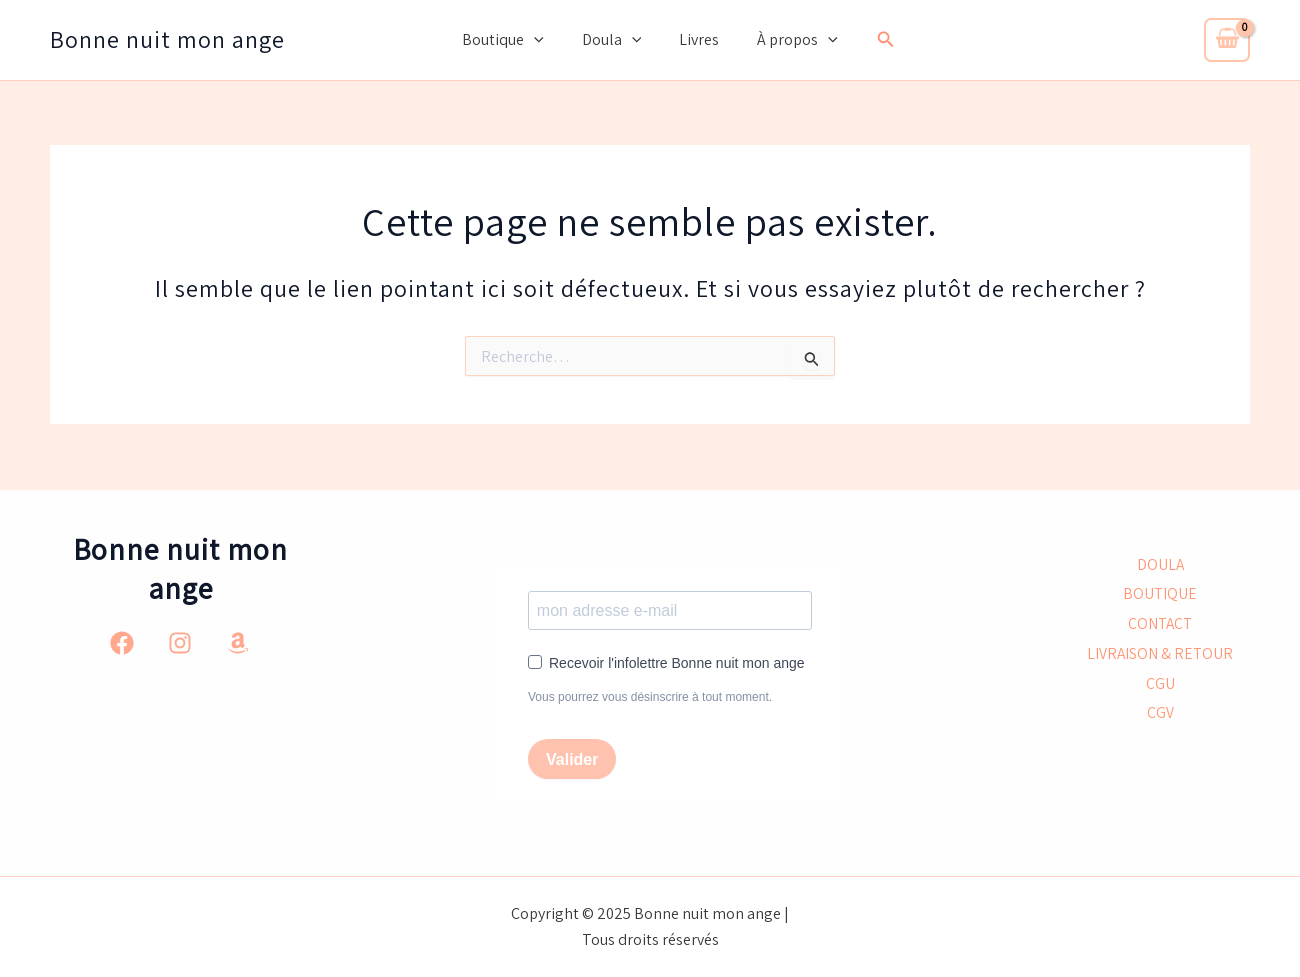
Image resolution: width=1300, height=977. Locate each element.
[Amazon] (238, 642)
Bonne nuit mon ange (167, 39)
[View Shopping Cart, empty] (1227, 40)
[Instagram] (180, 642)
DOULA (1160, 563)
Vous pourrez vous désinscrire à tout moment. (650, 697)
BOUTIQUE (1160, 593)
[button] (874, 40)
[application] (543, 40)
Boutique (512, 40)
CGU (1160, 684)
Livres (696, 39)
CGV (1160, 715)
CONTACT (1160, 623)
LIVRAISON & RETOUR (1160, 654)
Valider (572, 759)
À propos (788, 40)
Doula (615, 40)
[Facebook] (122, 642)
